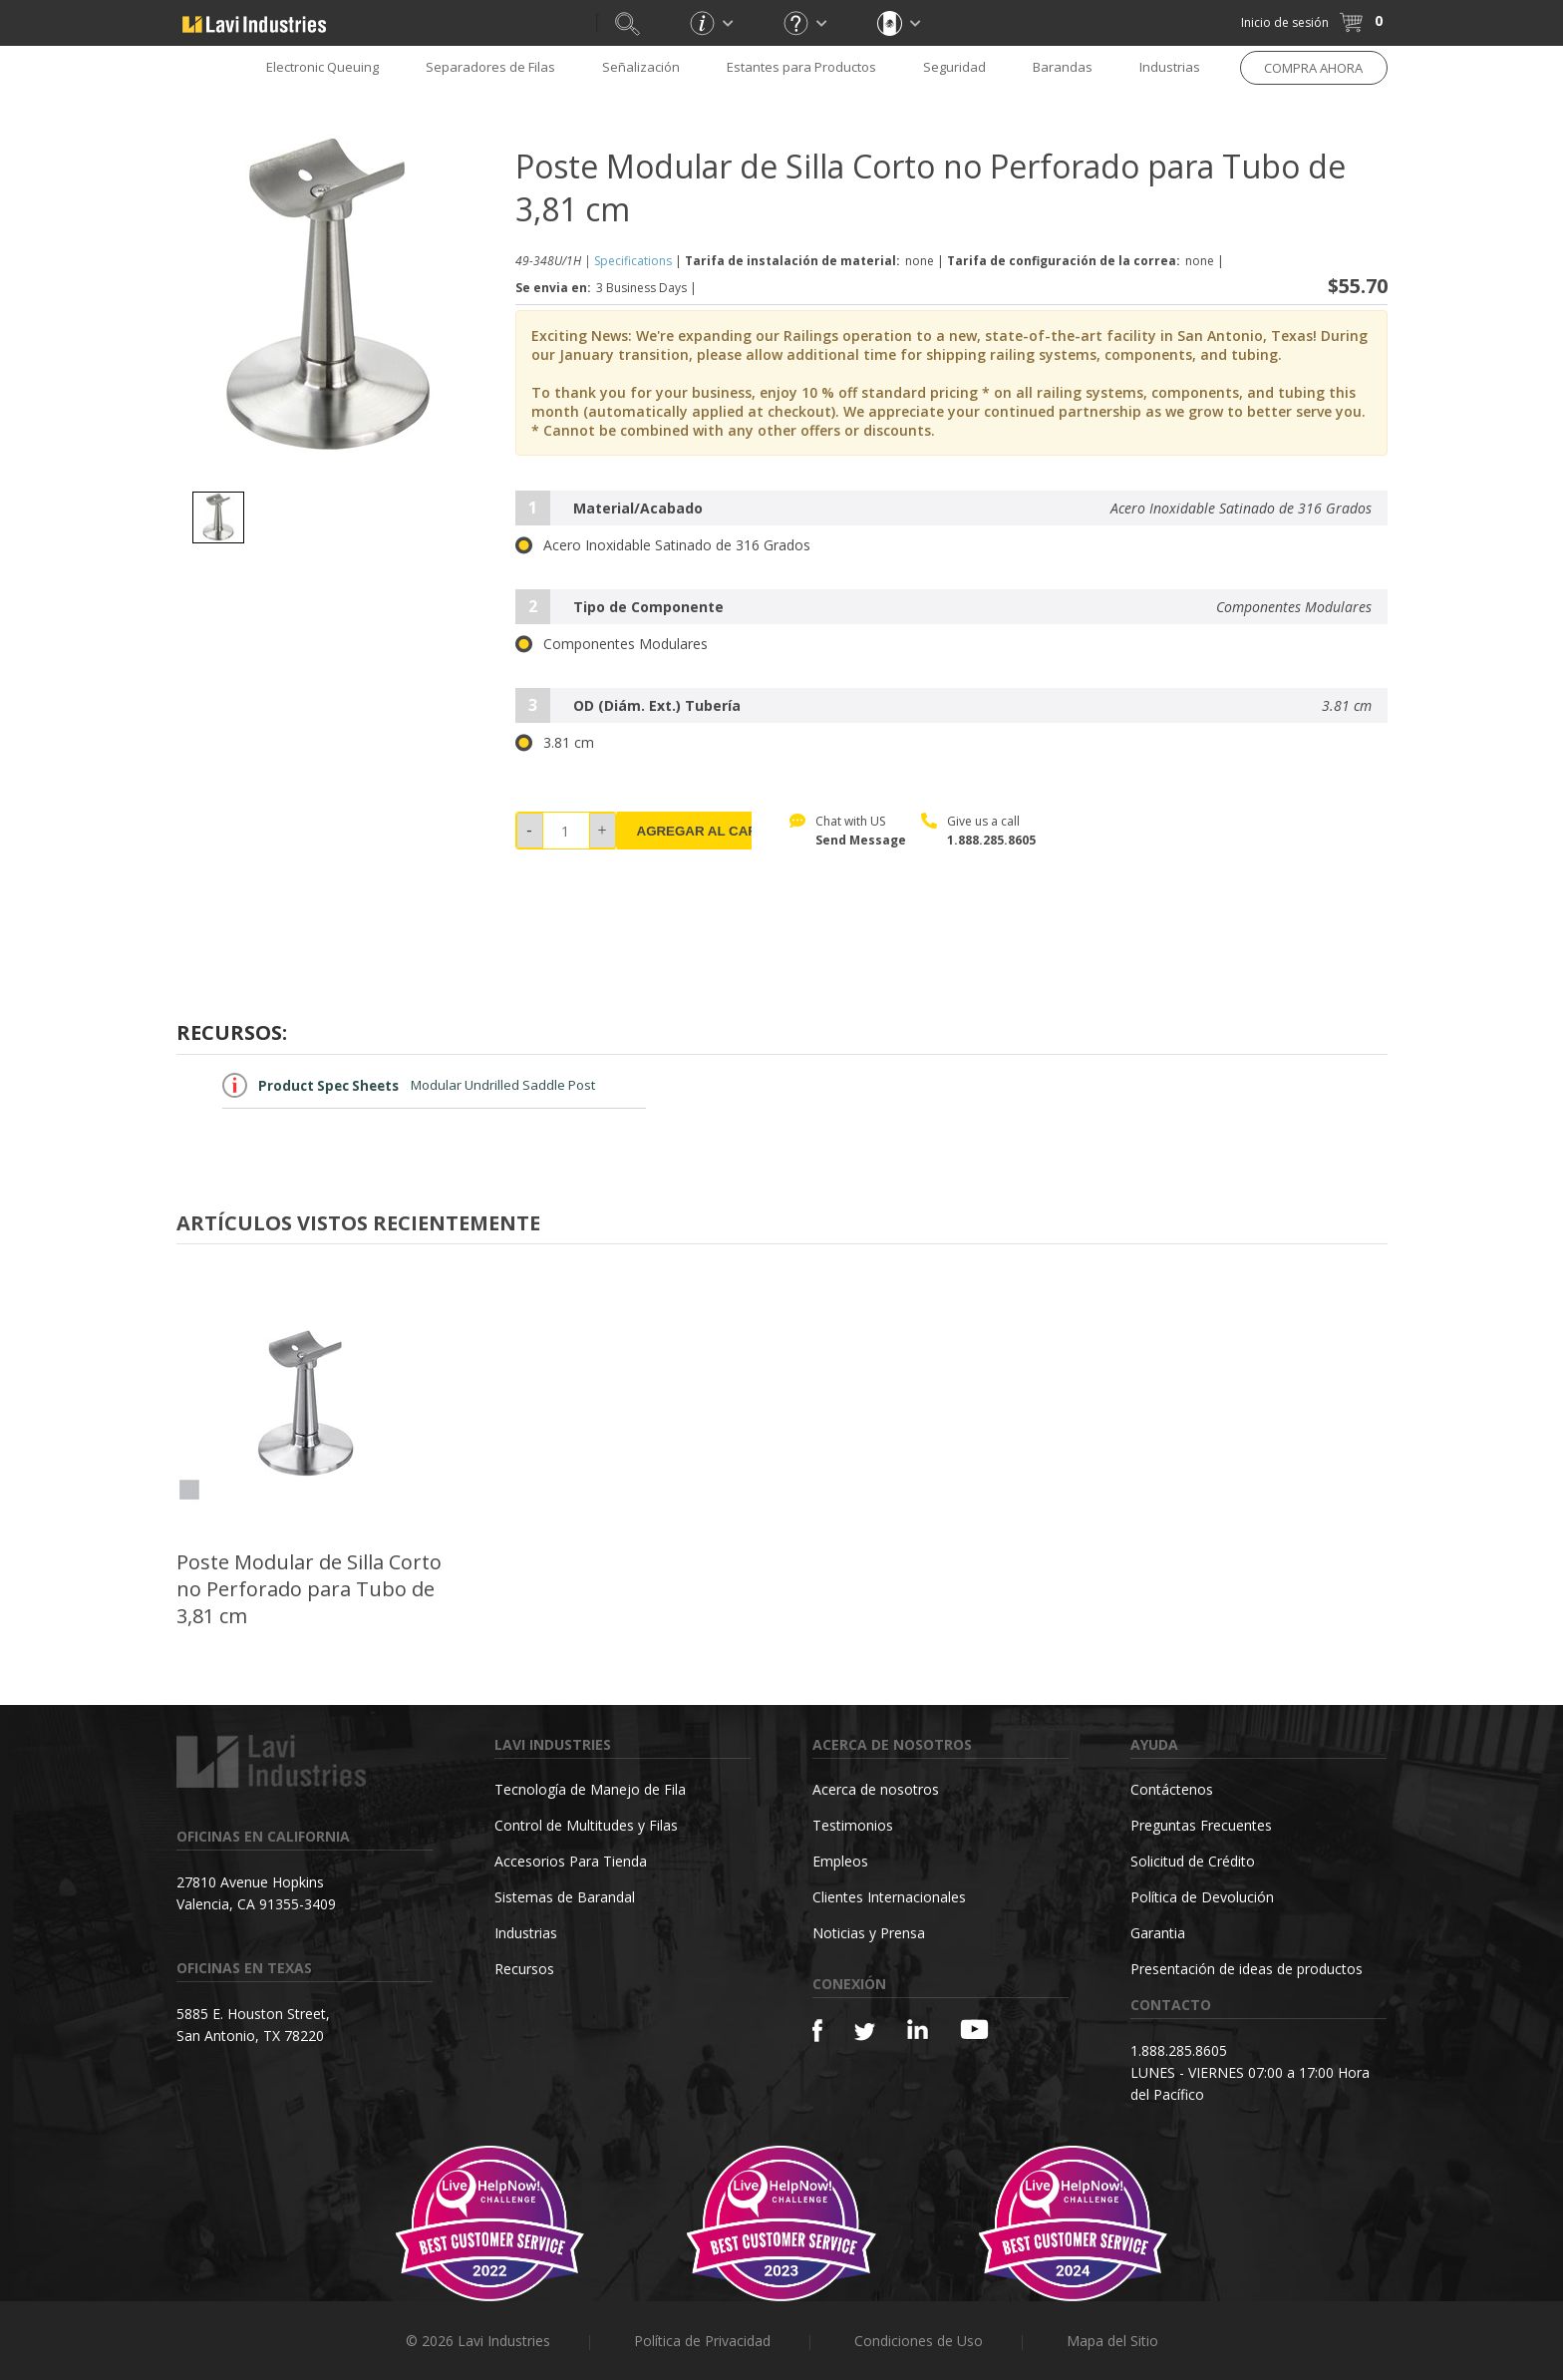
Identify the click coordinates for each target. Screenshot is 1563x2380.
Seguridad (954, 67)
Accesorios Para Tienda (570, 1861)
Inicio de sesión (1285, 22)
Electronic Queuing (322, 67)
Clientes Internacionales (889, 1896)
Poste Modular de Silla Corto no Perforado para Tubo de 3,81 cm (309, 1588)
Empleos (840, 1861)
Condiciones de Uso (918, 2340)
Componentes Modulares (611, 644)
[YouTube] (974, 2029)
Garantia (1157, 1932)
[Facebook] (817, 2030)
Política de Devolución (1202, 1896)
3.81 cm (554, 743)
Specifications (633, 260)
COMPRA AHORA (1313, 68)
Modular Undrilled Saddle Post (408, 1085)
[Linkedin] (917, 2029)
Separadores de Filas (490, 67)
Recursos (524, 1968)
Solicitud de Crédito (1192, 1861)
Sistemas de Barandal (564, 1896)
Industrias (1169, 67)
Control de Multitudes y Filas (586, 1825)
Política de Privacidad (702, 2340)
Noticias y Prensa (868, 1932)
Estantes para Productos (801, 67)
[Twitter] (864, 2032)
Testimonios (852, 1825)
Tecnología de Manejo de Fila (590, 1789)
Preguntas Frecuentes (1201, 1825)
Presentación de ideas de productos (1246, 1968)
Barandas (1063, 67)
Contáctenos (1171, 1789)
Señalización (641, 67)
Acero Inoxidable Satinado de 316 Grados (662, 545)
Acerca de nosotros (875, 1789)
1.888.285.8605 (991, 840)
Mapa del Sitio (1112, 2340)
